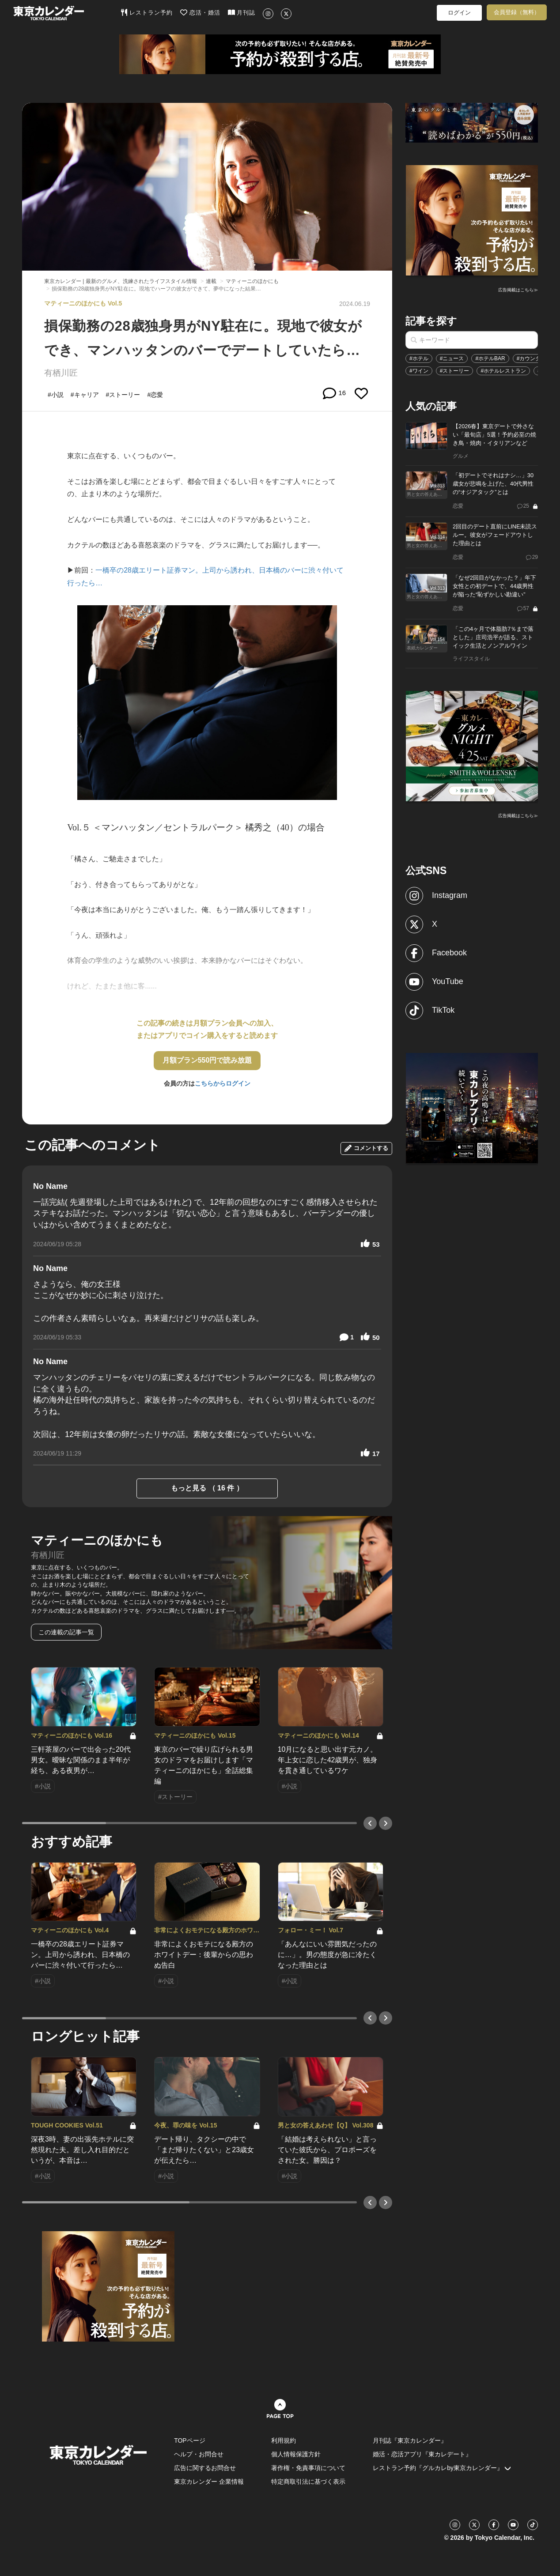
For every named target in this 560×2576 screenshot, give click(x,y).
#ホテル (418, 358)
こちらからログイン (222, 1083)
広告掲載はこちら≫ (518, 289)
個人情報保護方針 (296, 2454)
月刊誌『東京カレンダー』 (410, 2440)
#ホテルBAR (490, 358)
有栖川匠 (61, 372)
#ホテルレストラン (503, 371)
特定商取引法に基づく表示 (308, 2481)
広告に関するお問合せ (205, 2468)
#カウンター (531, 358)
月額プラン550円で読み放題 (207, 1060)
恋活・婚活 (200, 12)
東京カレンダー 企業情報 (209, 2481)
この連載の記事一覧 (66, 1632)
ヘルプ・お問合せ (198, 2454)
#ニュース (452, 358)
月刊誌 (242, 12)
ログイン (459, 12)
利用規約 (283, 2440)
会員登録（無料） (517, 12)
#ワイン (418, 371)
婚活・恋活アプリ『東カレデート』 (422, 2454)
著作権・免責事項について (308, 2468)
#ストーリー (454, 371)
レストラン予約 (147, 12)
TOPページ (189, 2440)
